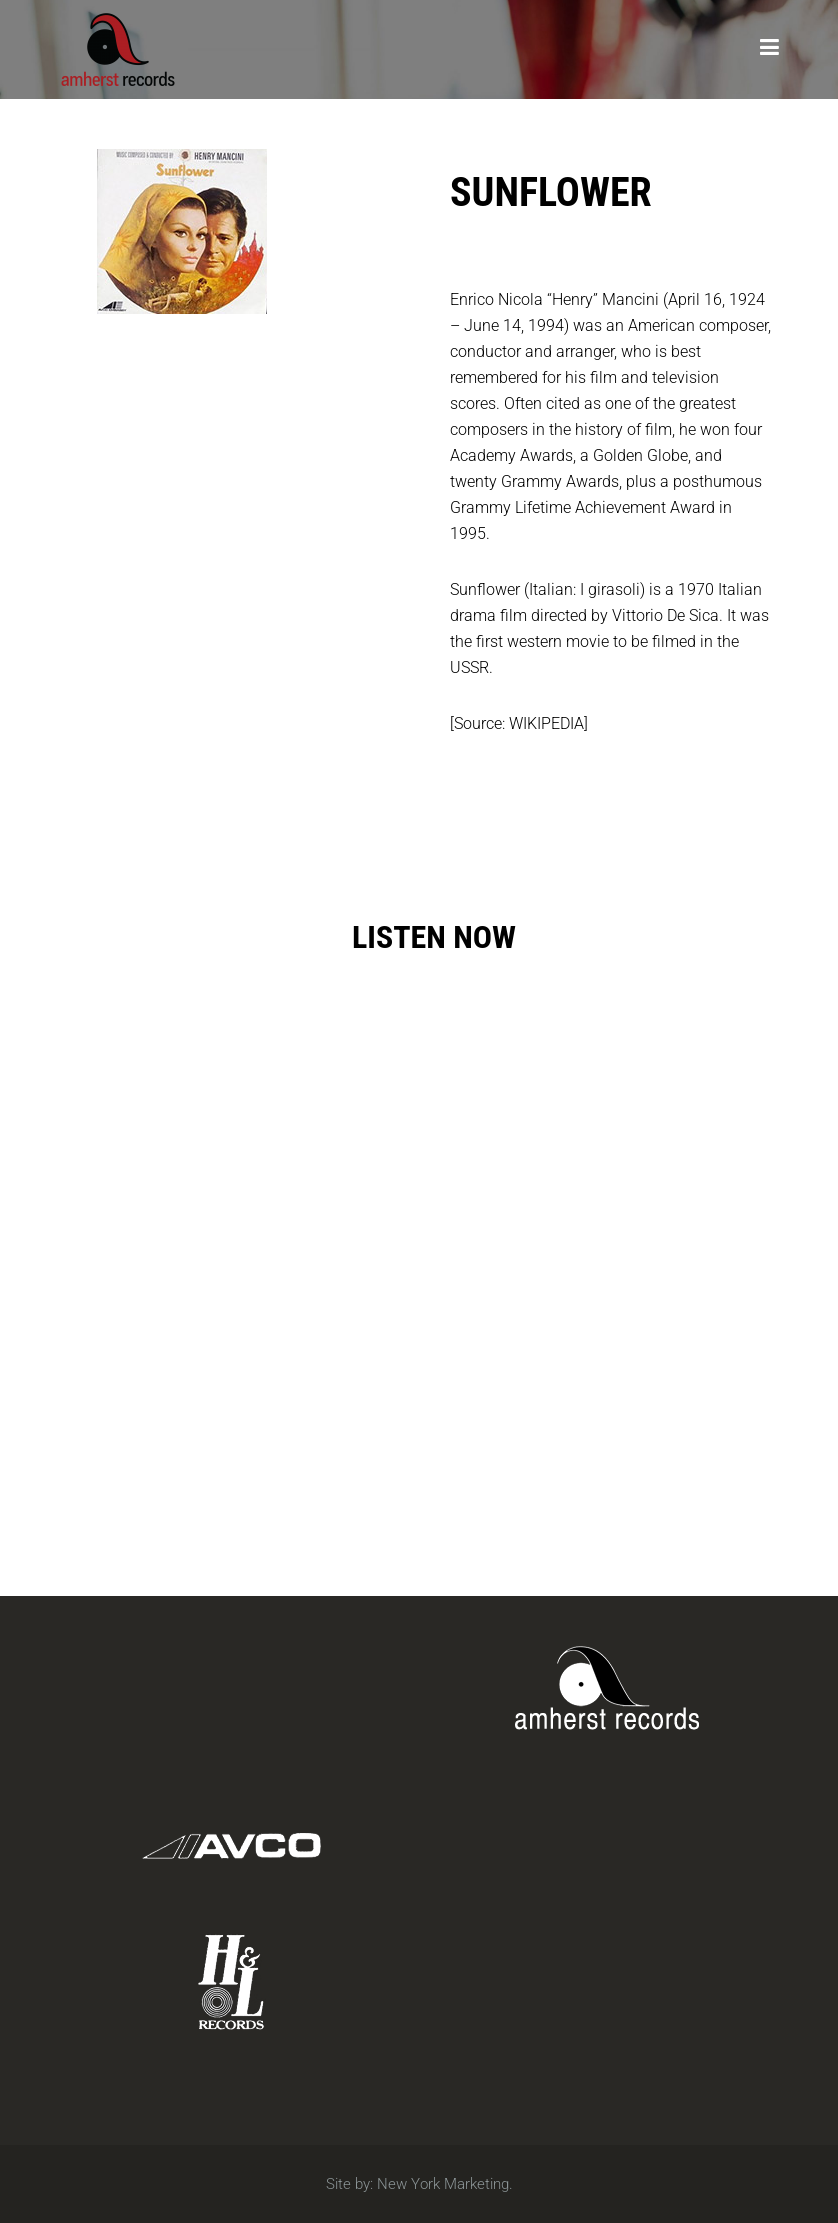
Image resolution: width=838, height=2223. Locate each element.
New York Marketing (443, 2184)
